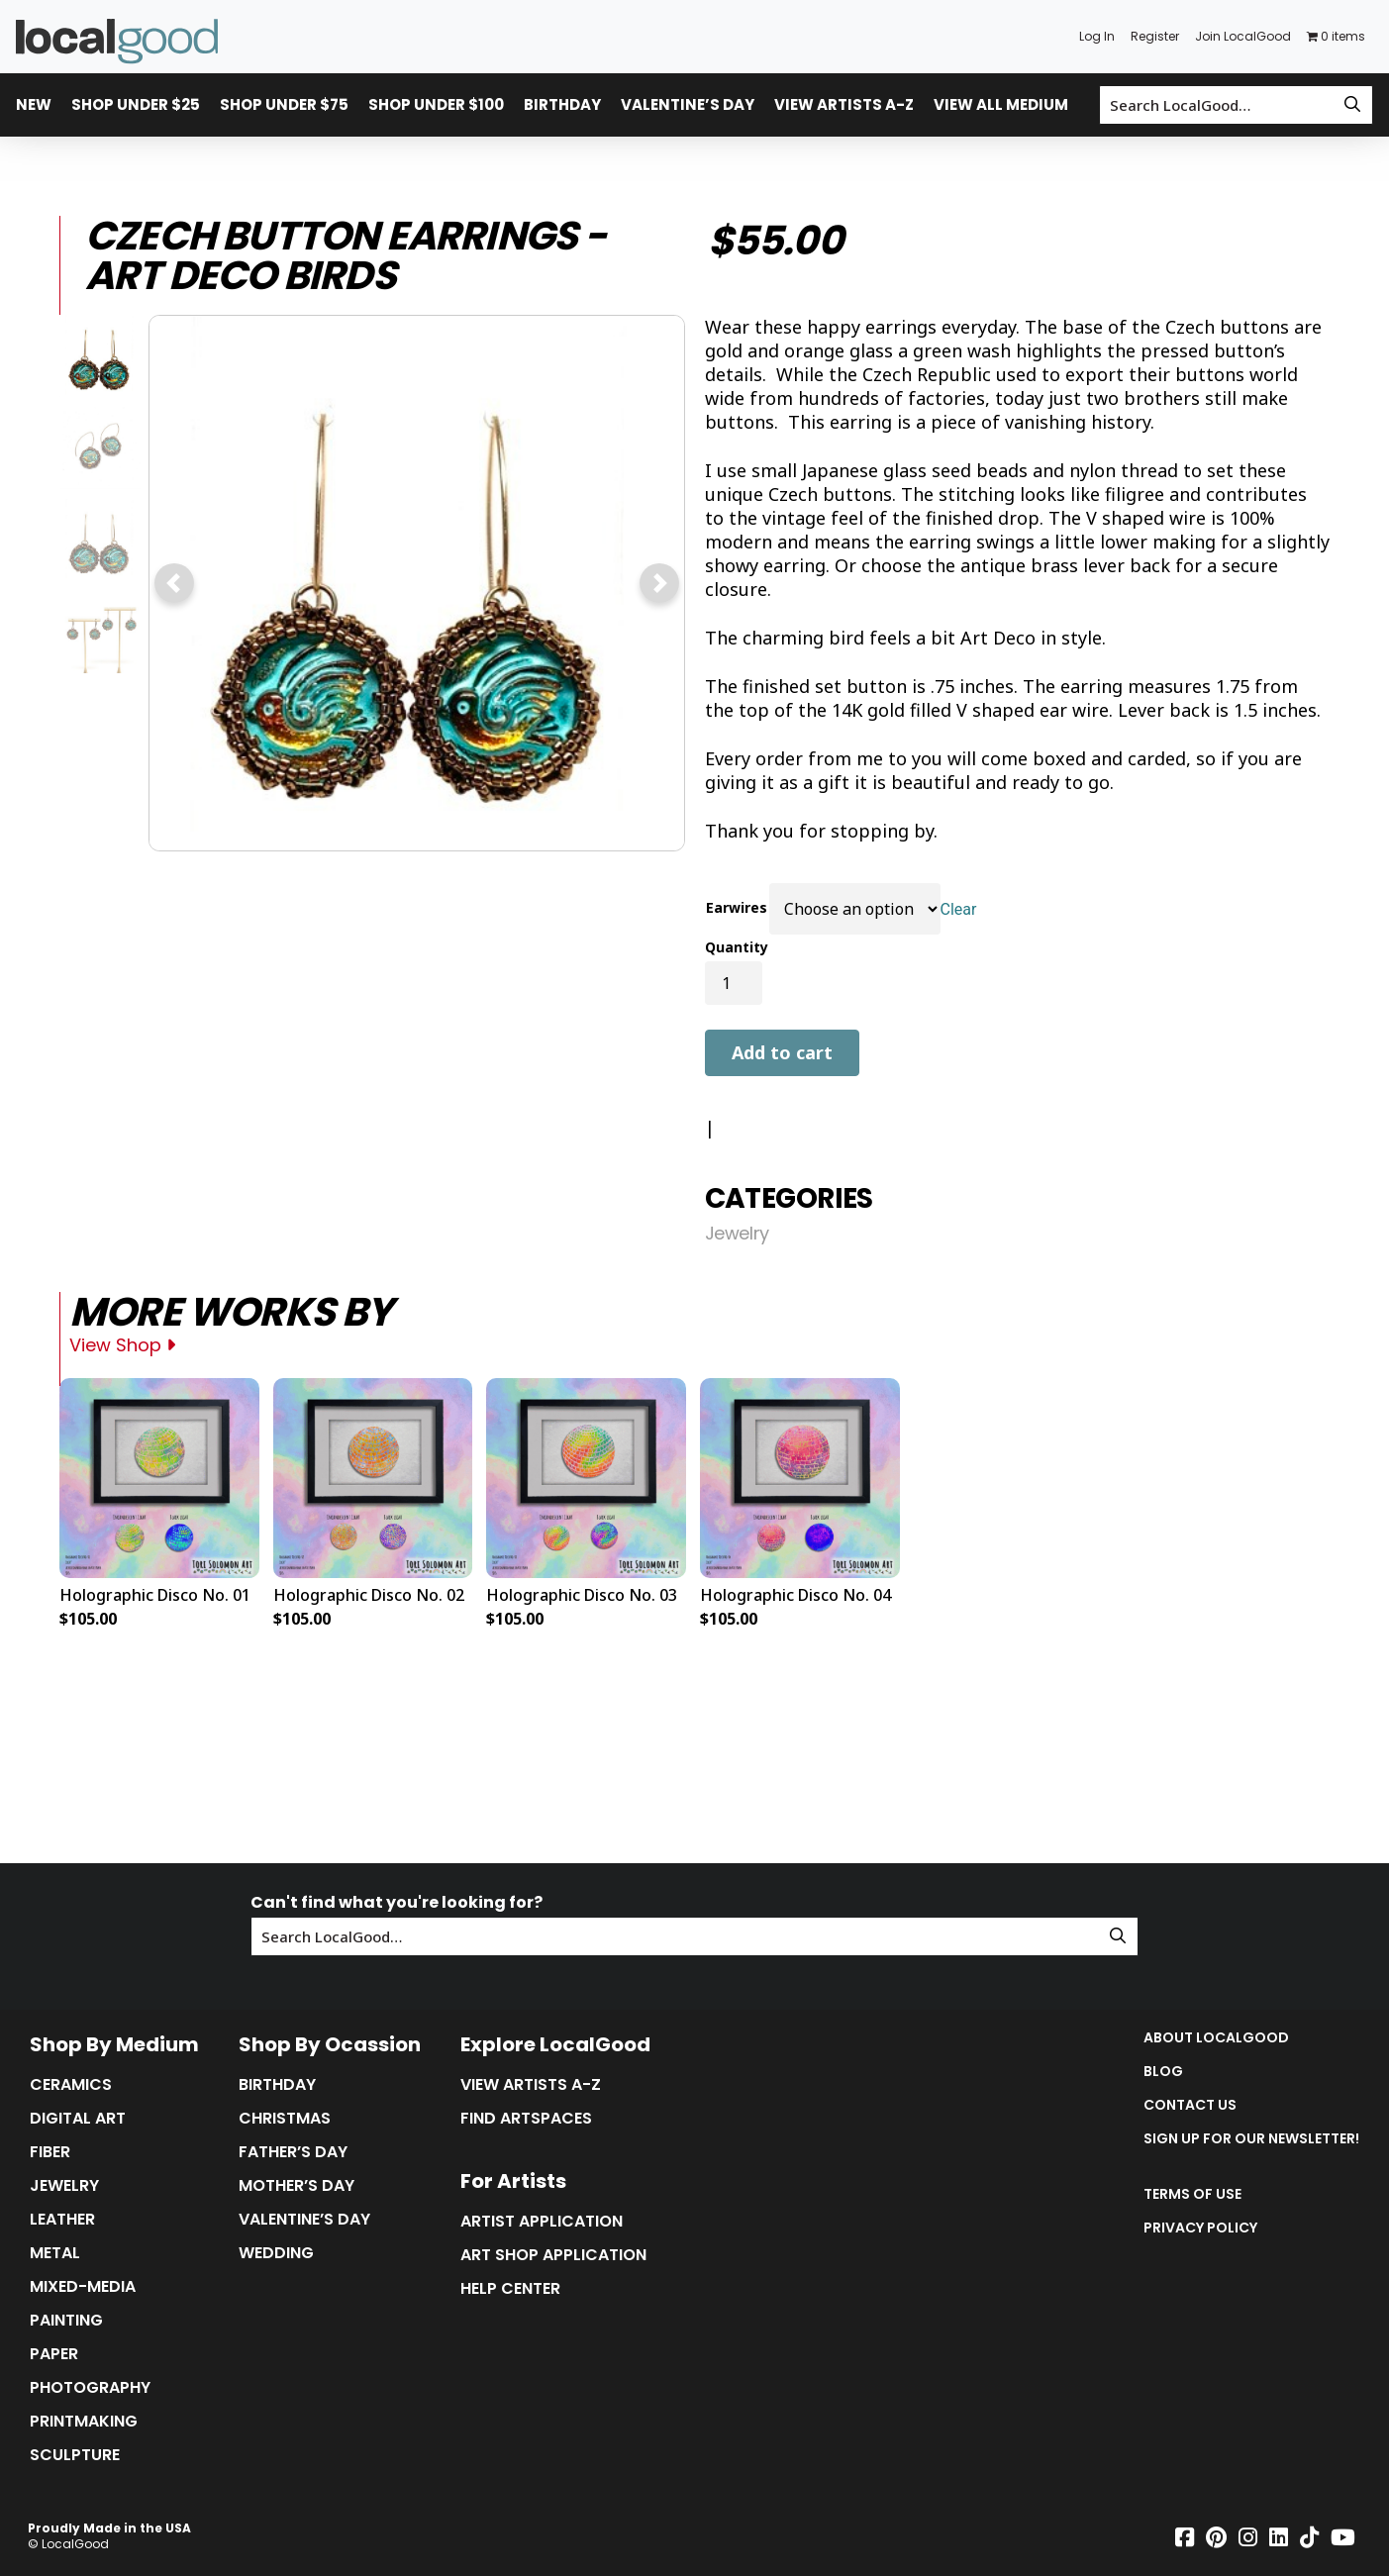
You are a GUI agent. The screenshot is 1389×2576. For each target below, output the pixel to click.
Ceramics (71, 2085)
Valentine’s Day (687, 104)
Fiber (50, 2152)
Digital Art (78, 2119)
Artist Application (541, 2221)
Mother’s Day (296, 2186)
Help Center (510, 2289)
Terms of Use (1192, 2194)
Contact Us (1190, 2105)
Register (1155, 36)
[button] (174, 583)
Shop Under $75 (284, 104)
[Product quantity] (733, 983)
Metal (55, 2253)
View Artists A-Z (844, 104)
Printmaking (84, 2421)
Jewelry (737, 1233)
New (33, 104)
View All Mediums (1006, 104)
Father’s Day (293, 2152)
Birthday (562, 104)
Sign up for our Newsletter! (1251, 2138)
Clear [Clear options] (959, 909)
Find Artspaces (526, 2119)
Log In (1097, 36)
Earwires (736, 907)
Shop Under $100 (436, 104)
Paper (54, 2354)
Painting (66, 2320)
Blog (1163, 2071)
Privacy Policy (1200, 2227)
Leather (62, 2220)
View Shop (122, 1345)
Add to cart (782, 1052)
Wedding (276, 2253)
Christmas (285, 2119)
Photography (90, 2388)
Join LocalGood (1243, 36)
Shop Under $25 (135, 104)
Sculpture (75, 2455)
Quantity (736, 947)
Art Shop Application (553, 2255)
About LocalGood (1216, 2037)
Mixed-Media (83, 2287)
